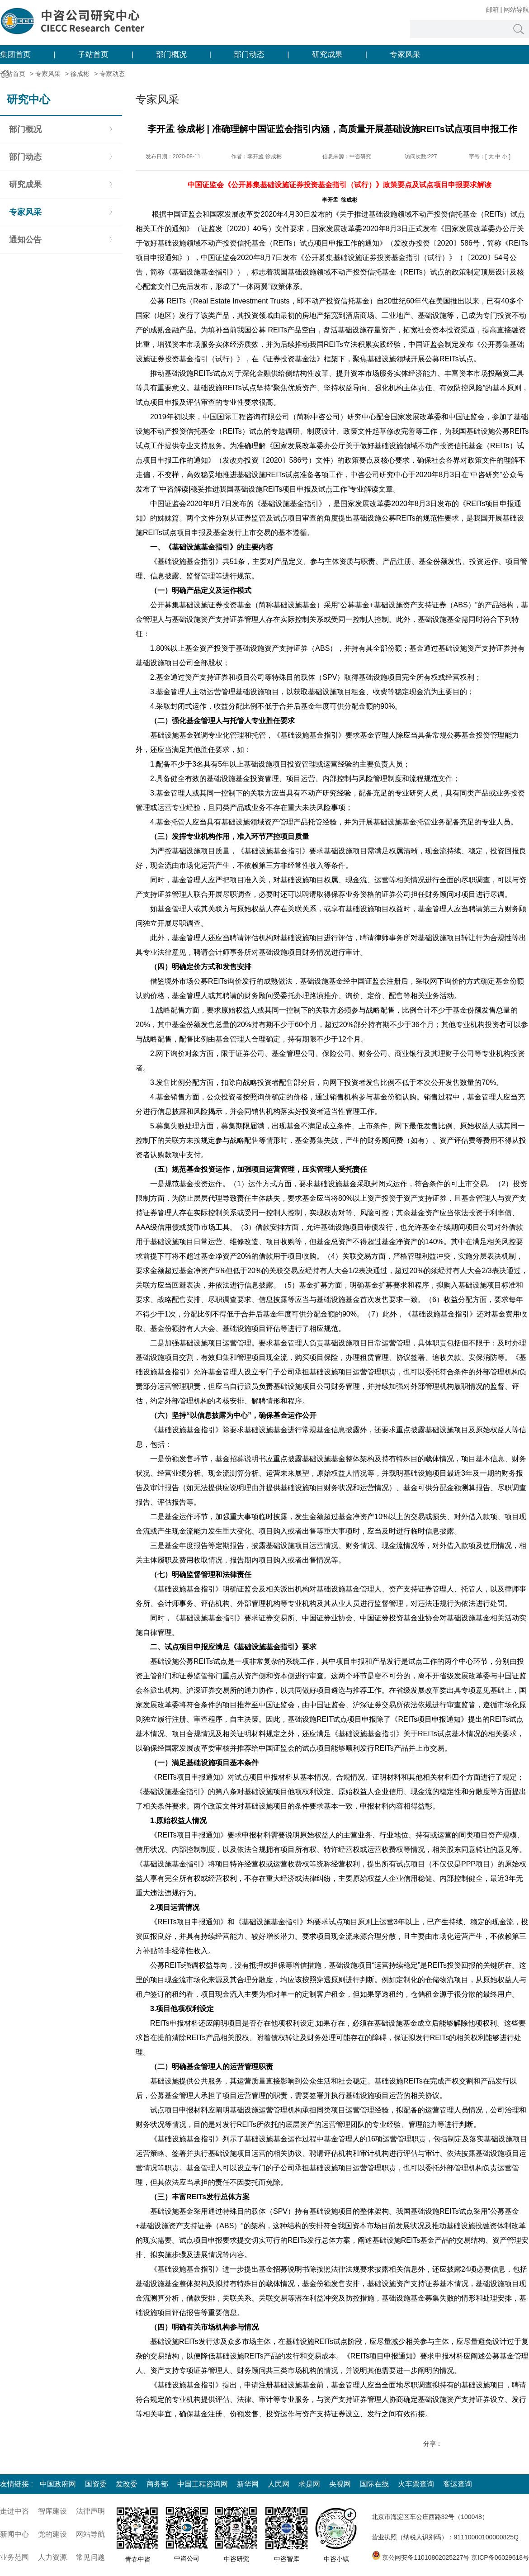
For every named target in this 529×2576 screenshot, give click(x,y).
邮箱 (492, 9)
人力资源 (52, 2557)
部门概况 (171, 54)
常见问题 (90, 2557)
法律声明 (90, 2511)
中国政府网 (58, 2484)
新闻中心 (14, 2534)
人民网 (278, 2484)
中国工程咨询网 (202, 2484)
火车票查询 (416, 2484)
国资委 (96, 2484)
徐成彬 (80, 73)
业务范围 (14, 2557)
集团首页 (15, 54)
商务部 (157, 2484)
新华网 (248, 2484)
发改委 (126, 2484)
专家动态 (112, 73)
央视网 (340, 2484)
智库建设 (52, 2511)
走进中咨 (14, 2511)
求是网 (309, 2484)
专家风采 (405, 54)
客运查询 (457, 2484)
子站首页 (93, 54)
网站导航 (516, 9)
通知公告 (25, 239)
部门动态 (249, 54)
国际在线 (374, 2484)
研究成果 (327, 54)
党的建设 (52, 2534)
